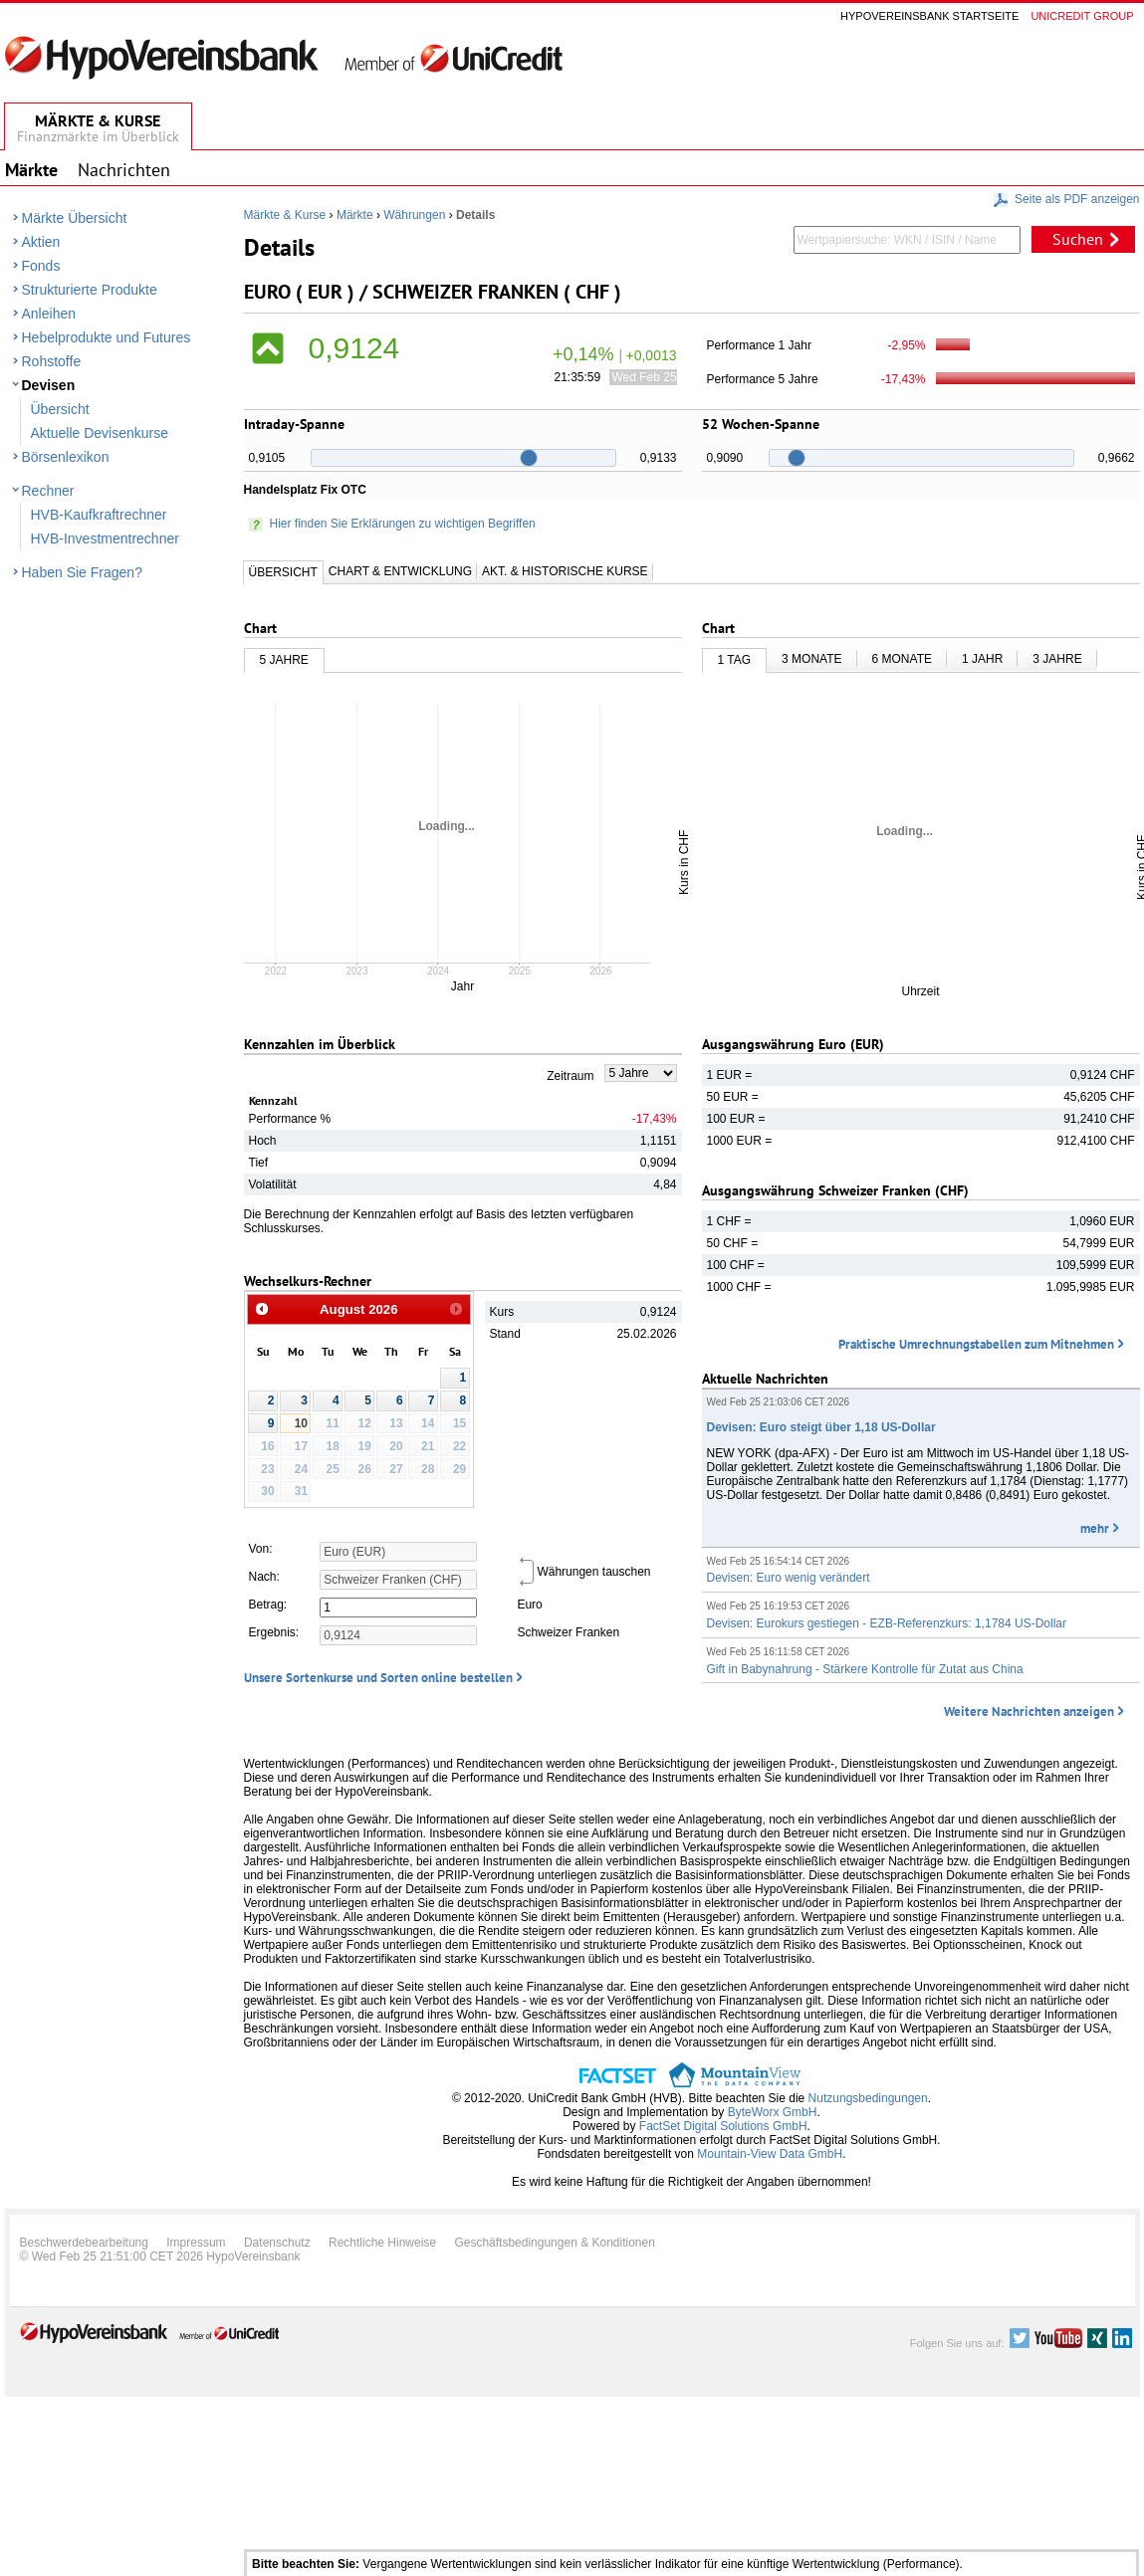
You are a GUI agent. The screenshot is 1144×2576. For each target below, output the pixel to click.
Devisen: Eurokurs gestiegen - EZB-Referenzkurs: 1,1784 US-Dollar (887, 1623)
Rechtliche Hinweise (382, 2243)
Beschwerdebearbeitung (84, 2243)
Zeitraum (570, 1076)
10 (301, 1423)
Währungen (414, 215)
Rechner (48, 491)
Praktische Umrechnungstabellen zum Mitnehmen (976, 1344)
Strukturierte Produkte (89, 290)
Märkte (355, 215)
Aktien (41, 242)
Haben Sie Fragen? (82, 572)
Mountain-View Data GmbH (769, 2154)
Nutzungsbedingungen (868, 2098)
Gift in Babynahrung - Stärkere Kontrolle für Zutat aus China (865, 1669)
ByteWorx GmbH (772, 2112)
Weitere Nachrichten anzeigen (1029, 1711)
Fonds (41, 266)
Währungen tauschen (583, 1572)
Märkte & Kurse (285, 215)
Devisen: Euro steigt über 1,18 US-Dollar (821, 1427)
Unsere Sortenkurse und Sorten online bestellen (378, 1677)
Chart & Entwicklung (400, 571)
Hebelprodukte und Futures (106, 337)
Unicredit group (1081, 16)
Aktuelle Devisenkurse (100, 433)
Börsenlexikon (66, 457)
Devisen (49, 385)
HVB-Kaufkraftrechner (99, 515)
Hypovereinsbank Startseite (929, 16)
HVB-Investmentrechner (105, 538)
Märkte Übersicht (74, 218)
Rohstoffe (52, 361)
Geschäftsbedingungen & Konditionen (554, 2243)
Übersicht (60, 409)
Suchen (1077, 239)
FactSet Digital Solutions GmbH (723, 2126)
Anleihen (49, 314)
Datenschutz (277, 2243)
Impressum (195, 2243)
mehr (1094, 1528)
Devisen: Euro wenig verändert (788, 1578)
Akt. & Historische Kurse (564, 571)
